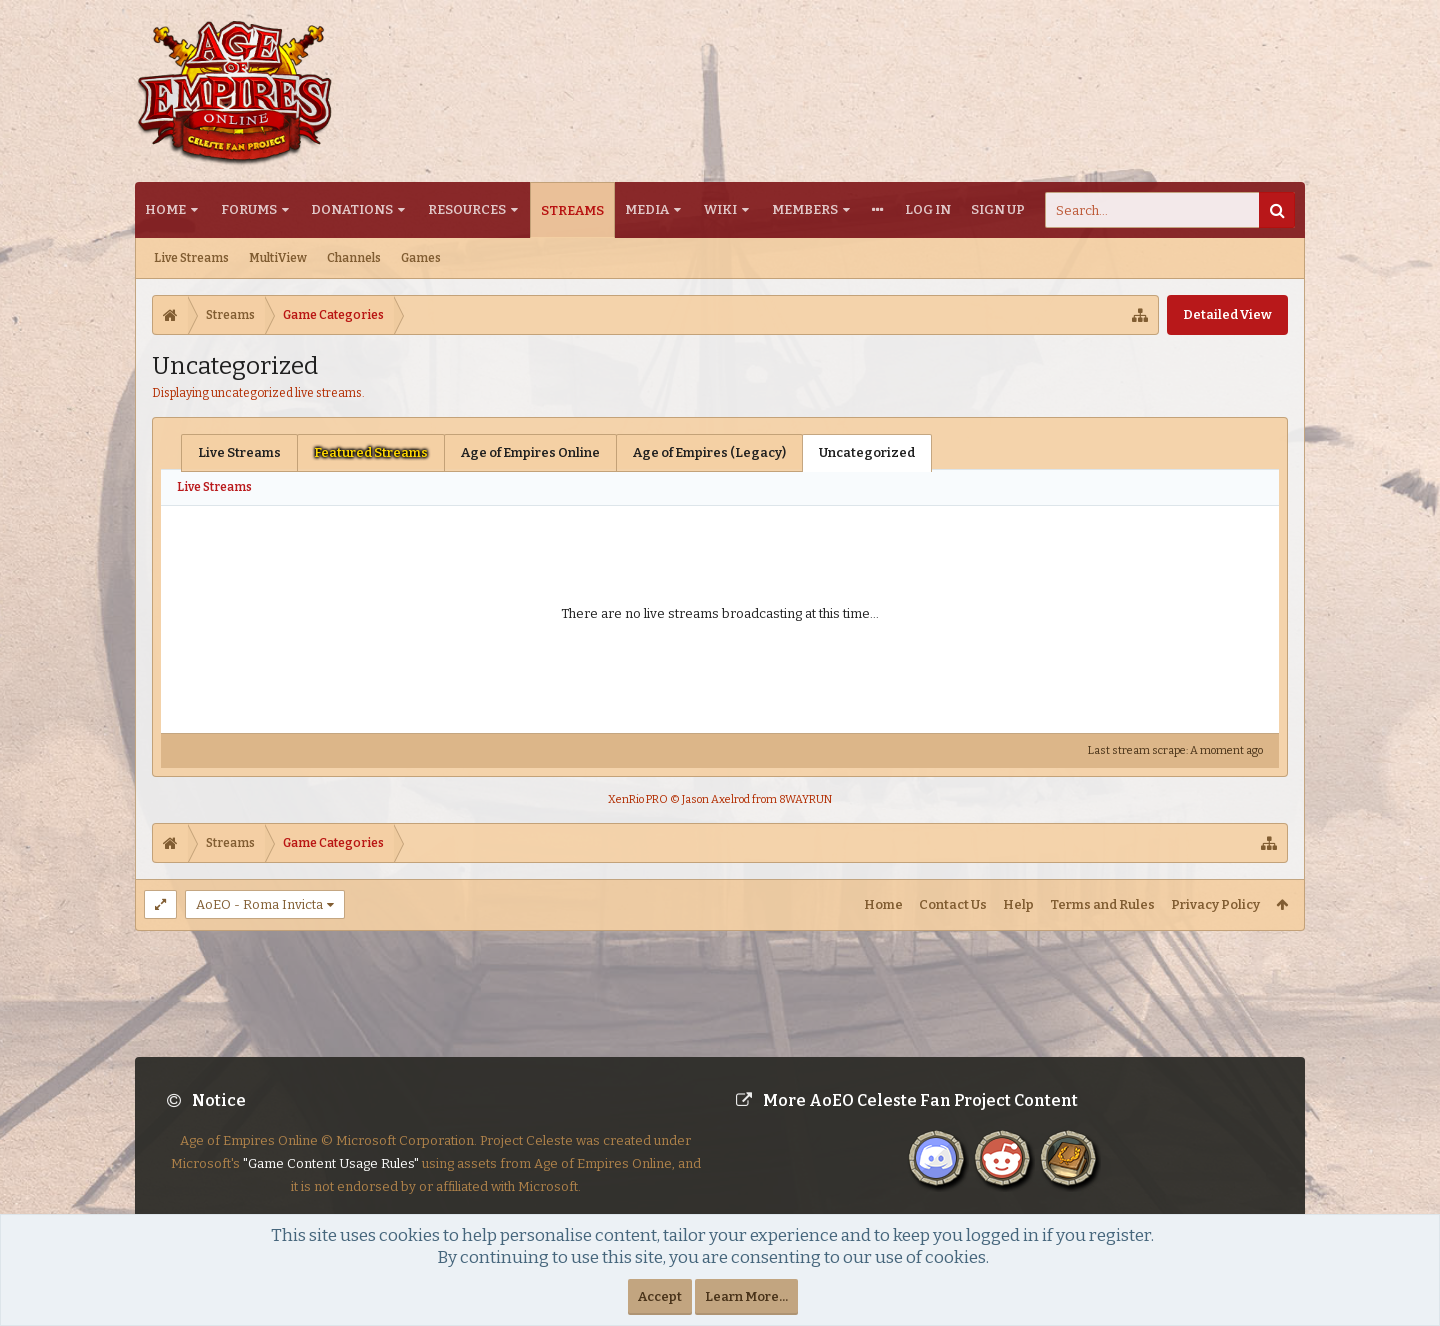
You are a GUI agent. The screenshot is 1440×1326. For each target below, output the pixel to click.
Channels (354, 258)
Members (805, 209)
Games (421, 258)
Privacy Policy (1215, 904)
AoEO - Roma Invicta (259, 904)
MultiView (278, 258)
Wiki (720, 209)
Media (647, 209)
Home (165, 209)
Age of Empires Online (530, 452)
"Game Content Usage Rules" (331, 1179)
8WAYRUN (805, 799)
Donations (352, 209)
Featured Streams (371, 452)
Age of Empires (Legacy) (709, 452)
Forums (249, 209)
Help (1018, 904)
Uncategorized (867, 452)
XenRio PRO (638, 799)
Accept (660, 1296)
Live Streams (191, 258)
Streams (572, 210)
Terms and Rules (1102, 904)
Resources (467, 209)
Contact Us (953, 904)
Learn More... (746, 1296)
